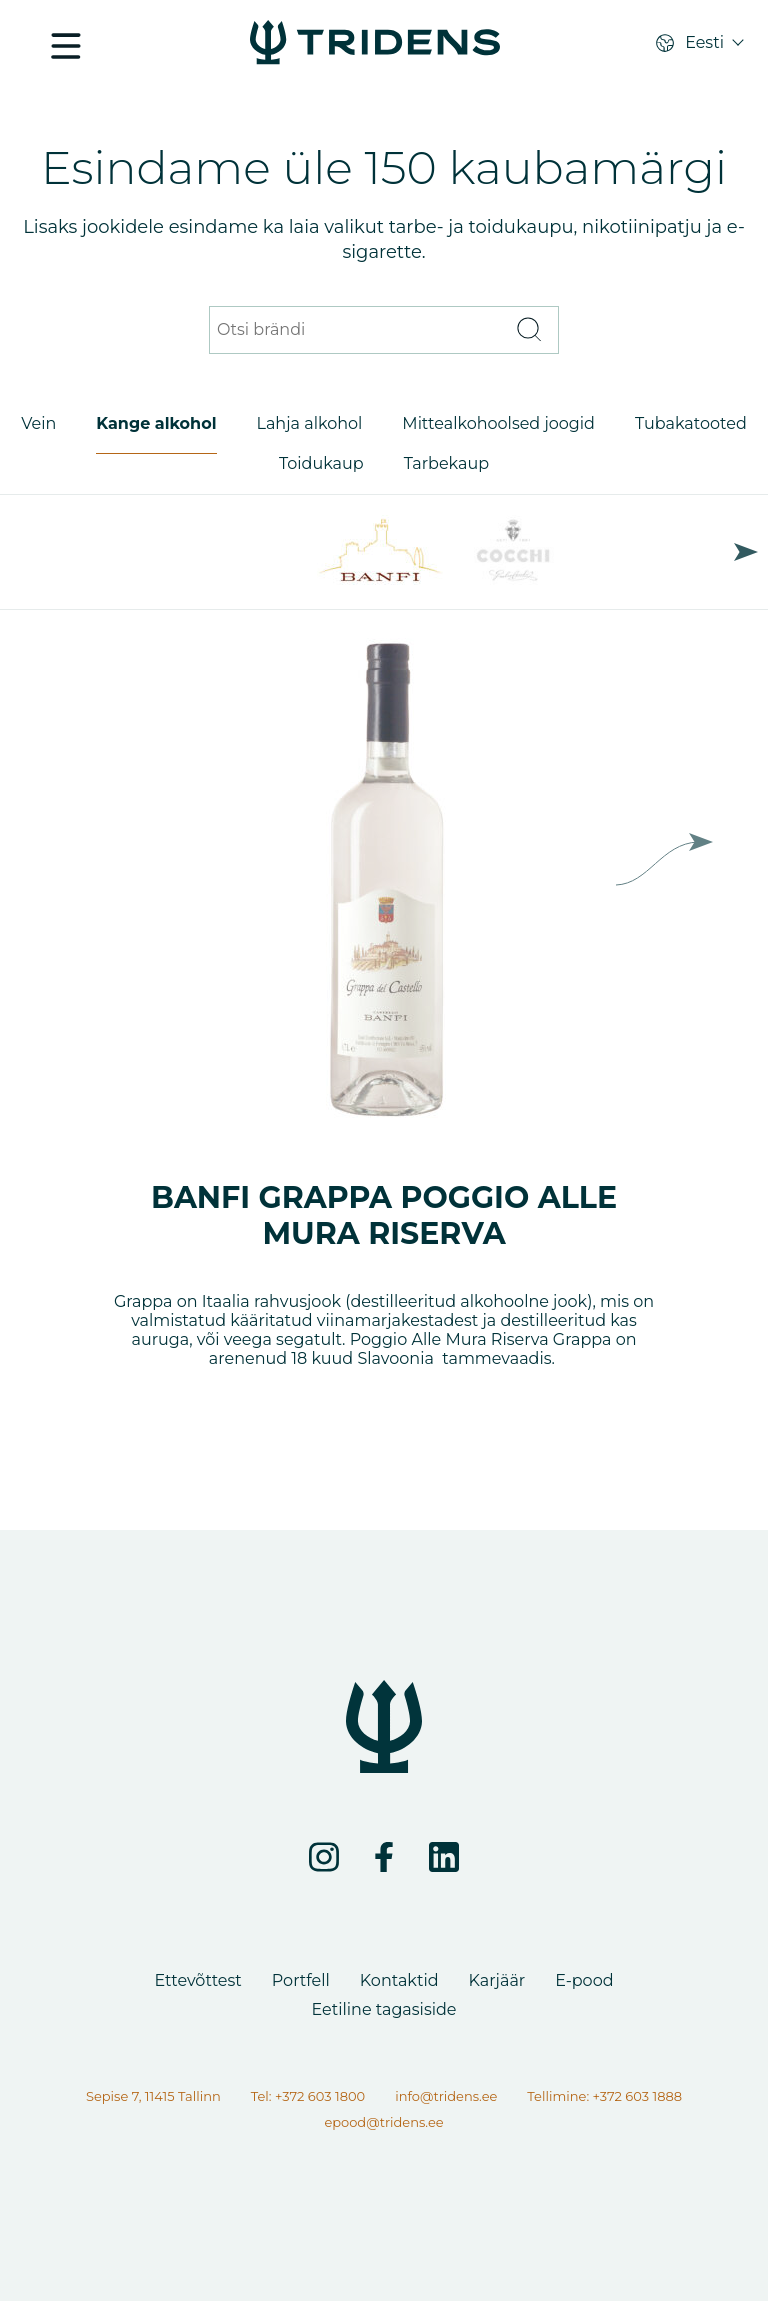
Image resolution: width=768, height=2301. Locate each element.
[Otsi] (528, 330)
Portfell (301, 1980)
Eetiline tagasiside (383, 2009)
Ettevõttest (197, 1980)
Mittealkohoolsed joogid (498, 423)
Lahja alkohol (310, 423)
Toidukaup (321, 463)
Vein (38, 423)
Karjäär (497, 1980)
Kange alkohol (156, 423)
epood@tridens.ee (383, 2122)
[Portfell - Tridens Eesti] (375, 44)
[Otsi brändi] (359, 330)
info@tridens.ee (446, 2096)
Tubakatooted (691, 423)
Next (746, 552)
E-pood (584, 1980)
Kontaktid (399, 1980)
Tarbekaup (446, 463)
